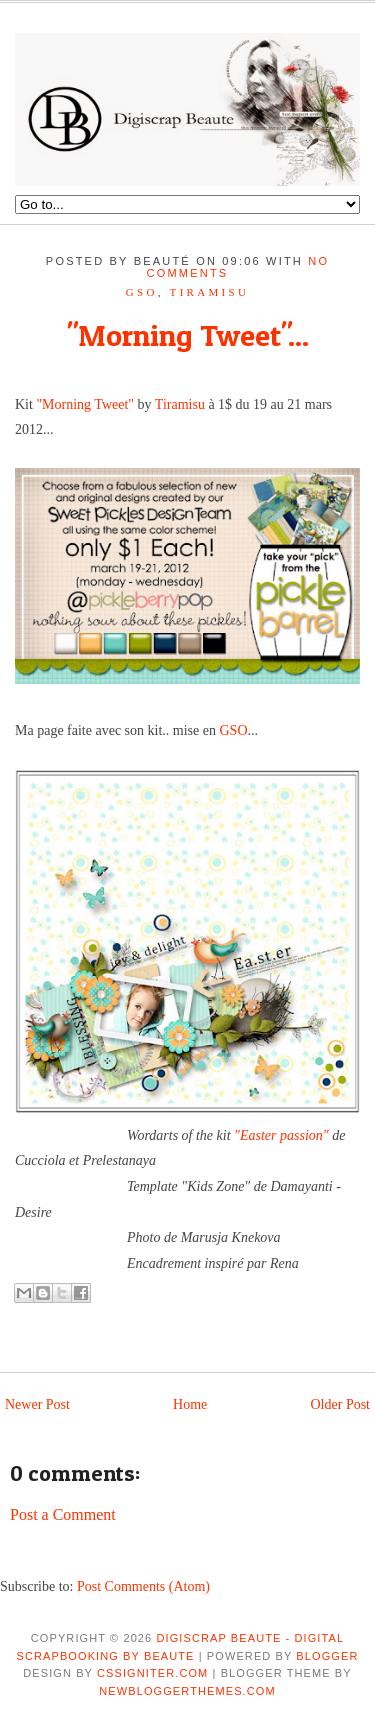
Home (190, 1404)
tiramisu (210, 292)
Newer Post (37, 1404)
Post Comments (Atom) (143, 1586)
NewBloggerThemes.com (187, 1691)
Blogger (327, 1656)
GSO (142, 292)
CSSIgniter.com (152, 1673)
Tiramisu (180, 404)
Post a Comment (63, 1514)
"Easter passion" (281, 1135)
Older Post (341, 1404)
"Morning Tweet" (85, 404)
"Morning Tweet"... (188, 335)
